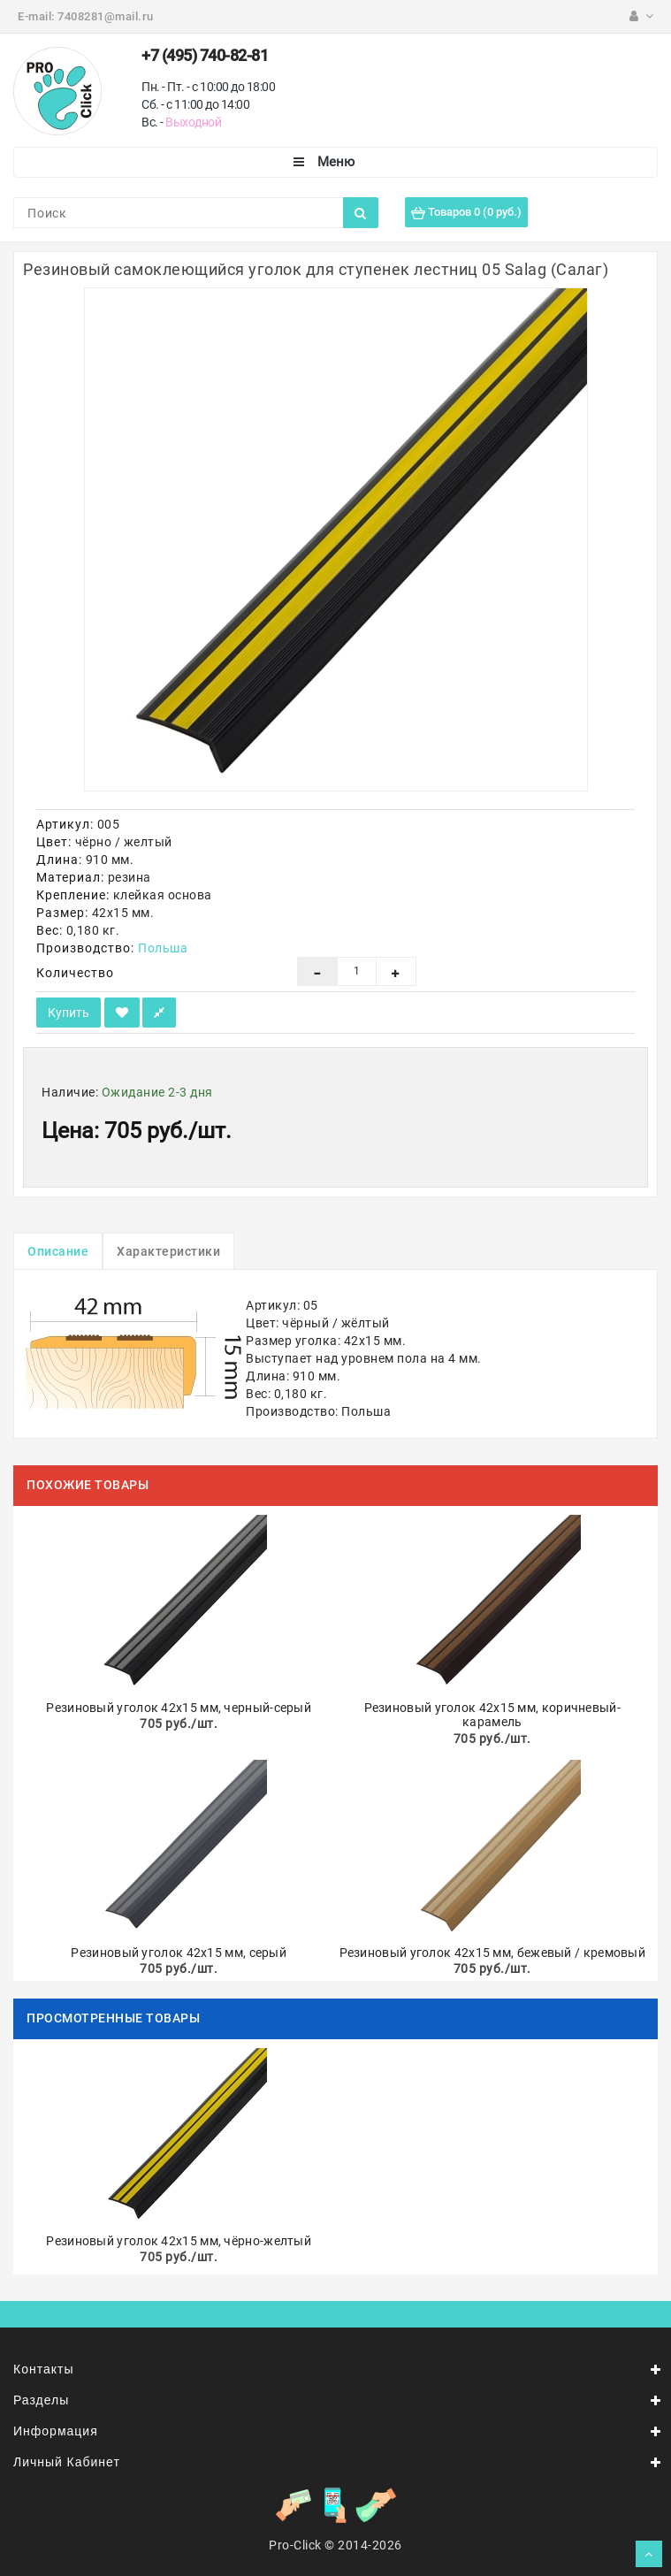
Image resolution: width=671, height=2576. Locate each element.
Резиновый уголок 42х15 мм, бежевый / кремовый (492, 1952)
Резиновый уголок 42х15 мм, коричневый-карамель (492, 1715)
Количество (75, 973)
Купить (68, 1012)
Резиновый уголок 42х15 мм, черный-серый (178, 1708)
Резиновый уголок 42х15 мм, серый (178, 1952)
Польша (162, 948)
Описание (57, 1251)
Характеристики (168, 1251)
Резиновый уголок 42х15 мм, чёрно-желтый (178, 2241)
